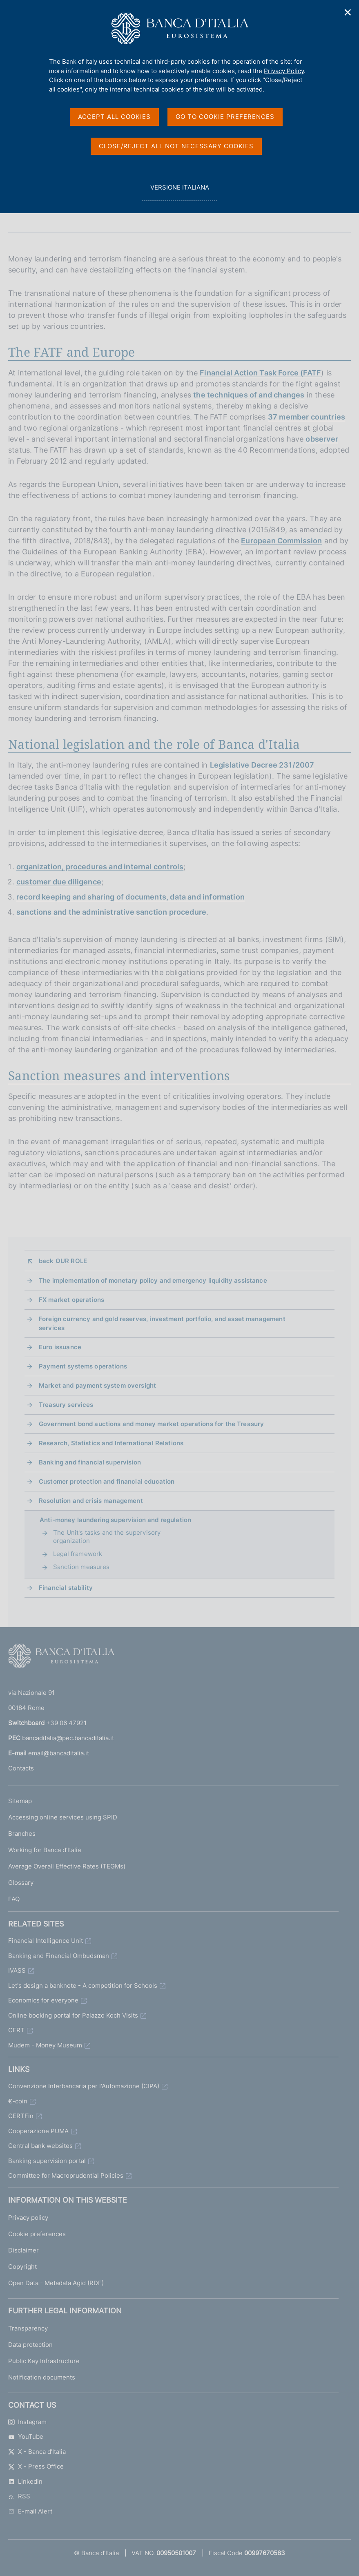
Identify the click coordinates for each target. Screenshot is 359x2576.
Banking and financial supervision (90, 1462)
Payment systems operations (83, 1366)
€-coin (17, 2101)
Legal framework (77, 1554)
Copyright (22, 2266)
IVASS (17, 1970)
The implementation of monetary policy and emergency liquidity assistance (153, 1280)
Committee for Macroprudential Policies (65, 2175)
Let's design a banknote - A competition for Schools (82, 1985)
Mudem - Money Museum (45, 2045)
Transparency (28, 2328)
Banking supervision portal (47, 2161)
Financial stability (66, 1588)
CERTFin (20, 2116)
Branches (22, 1833)
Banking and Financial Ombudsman (58, 1956)
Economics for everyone (43, 2000)
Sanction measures (81, 1567)
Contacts (21, 1768)
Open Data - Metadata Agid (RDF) (56, 2283)
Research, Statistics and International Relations (111, 1443)
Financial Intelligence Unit (45, 1940)
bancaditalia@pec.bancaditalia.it (68, 1738)
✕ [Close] (348, 12)
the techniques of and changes (248, 395)
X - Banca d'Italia (37, 2451)
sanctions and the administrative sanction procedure (111, 912)
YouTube (25, 2436)
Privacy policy (28, 2217)
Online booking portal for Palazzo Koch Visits (73, 2015)
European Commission (281, 540)
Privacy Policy (284, 71)
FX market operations (71, 1300)
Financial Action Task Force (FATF (260, 372)
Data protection (30, 2344)
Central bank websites (40, 2146)
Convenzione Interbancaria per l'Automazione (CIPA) (83, 2086)
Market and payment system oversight (97, 1385)
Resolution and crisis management (91, 1501)
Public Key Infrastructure (44, 2361)
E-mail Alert (30, 2511)
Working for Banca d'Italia (44, 1850)
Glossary (20, 1882)
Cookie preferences (37, 2234)
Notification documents (41, 2377)
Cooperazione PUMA (38, 2131)
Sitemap (20, 1801)
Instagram (27, 2422)
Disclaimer (23, 2250)
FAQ (14, 1899)
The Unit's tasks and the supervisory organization (107, 1537)
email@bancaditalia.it (58, 1753)
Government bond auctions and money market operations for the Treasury (151, 1424)
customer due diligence (58, 881)
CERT (16, 2030)
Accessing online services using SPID (62, 1817)
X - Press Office (36, 2466)
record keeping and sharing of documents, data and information (130, 897)
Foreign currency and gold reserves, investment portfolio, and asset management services (162, 1323)
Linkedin (25, 2481)
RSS (19, 2496)
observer (321, 439)
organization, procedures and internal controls (99, 866)
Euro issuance (60, 1347)
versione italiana (179, 192)
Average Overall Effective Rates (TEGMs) (66, 1866)
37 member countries (306, 417)
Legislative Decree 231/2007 (262, 765)
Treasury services (66, 1405)
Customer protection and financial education (106, 1481)
